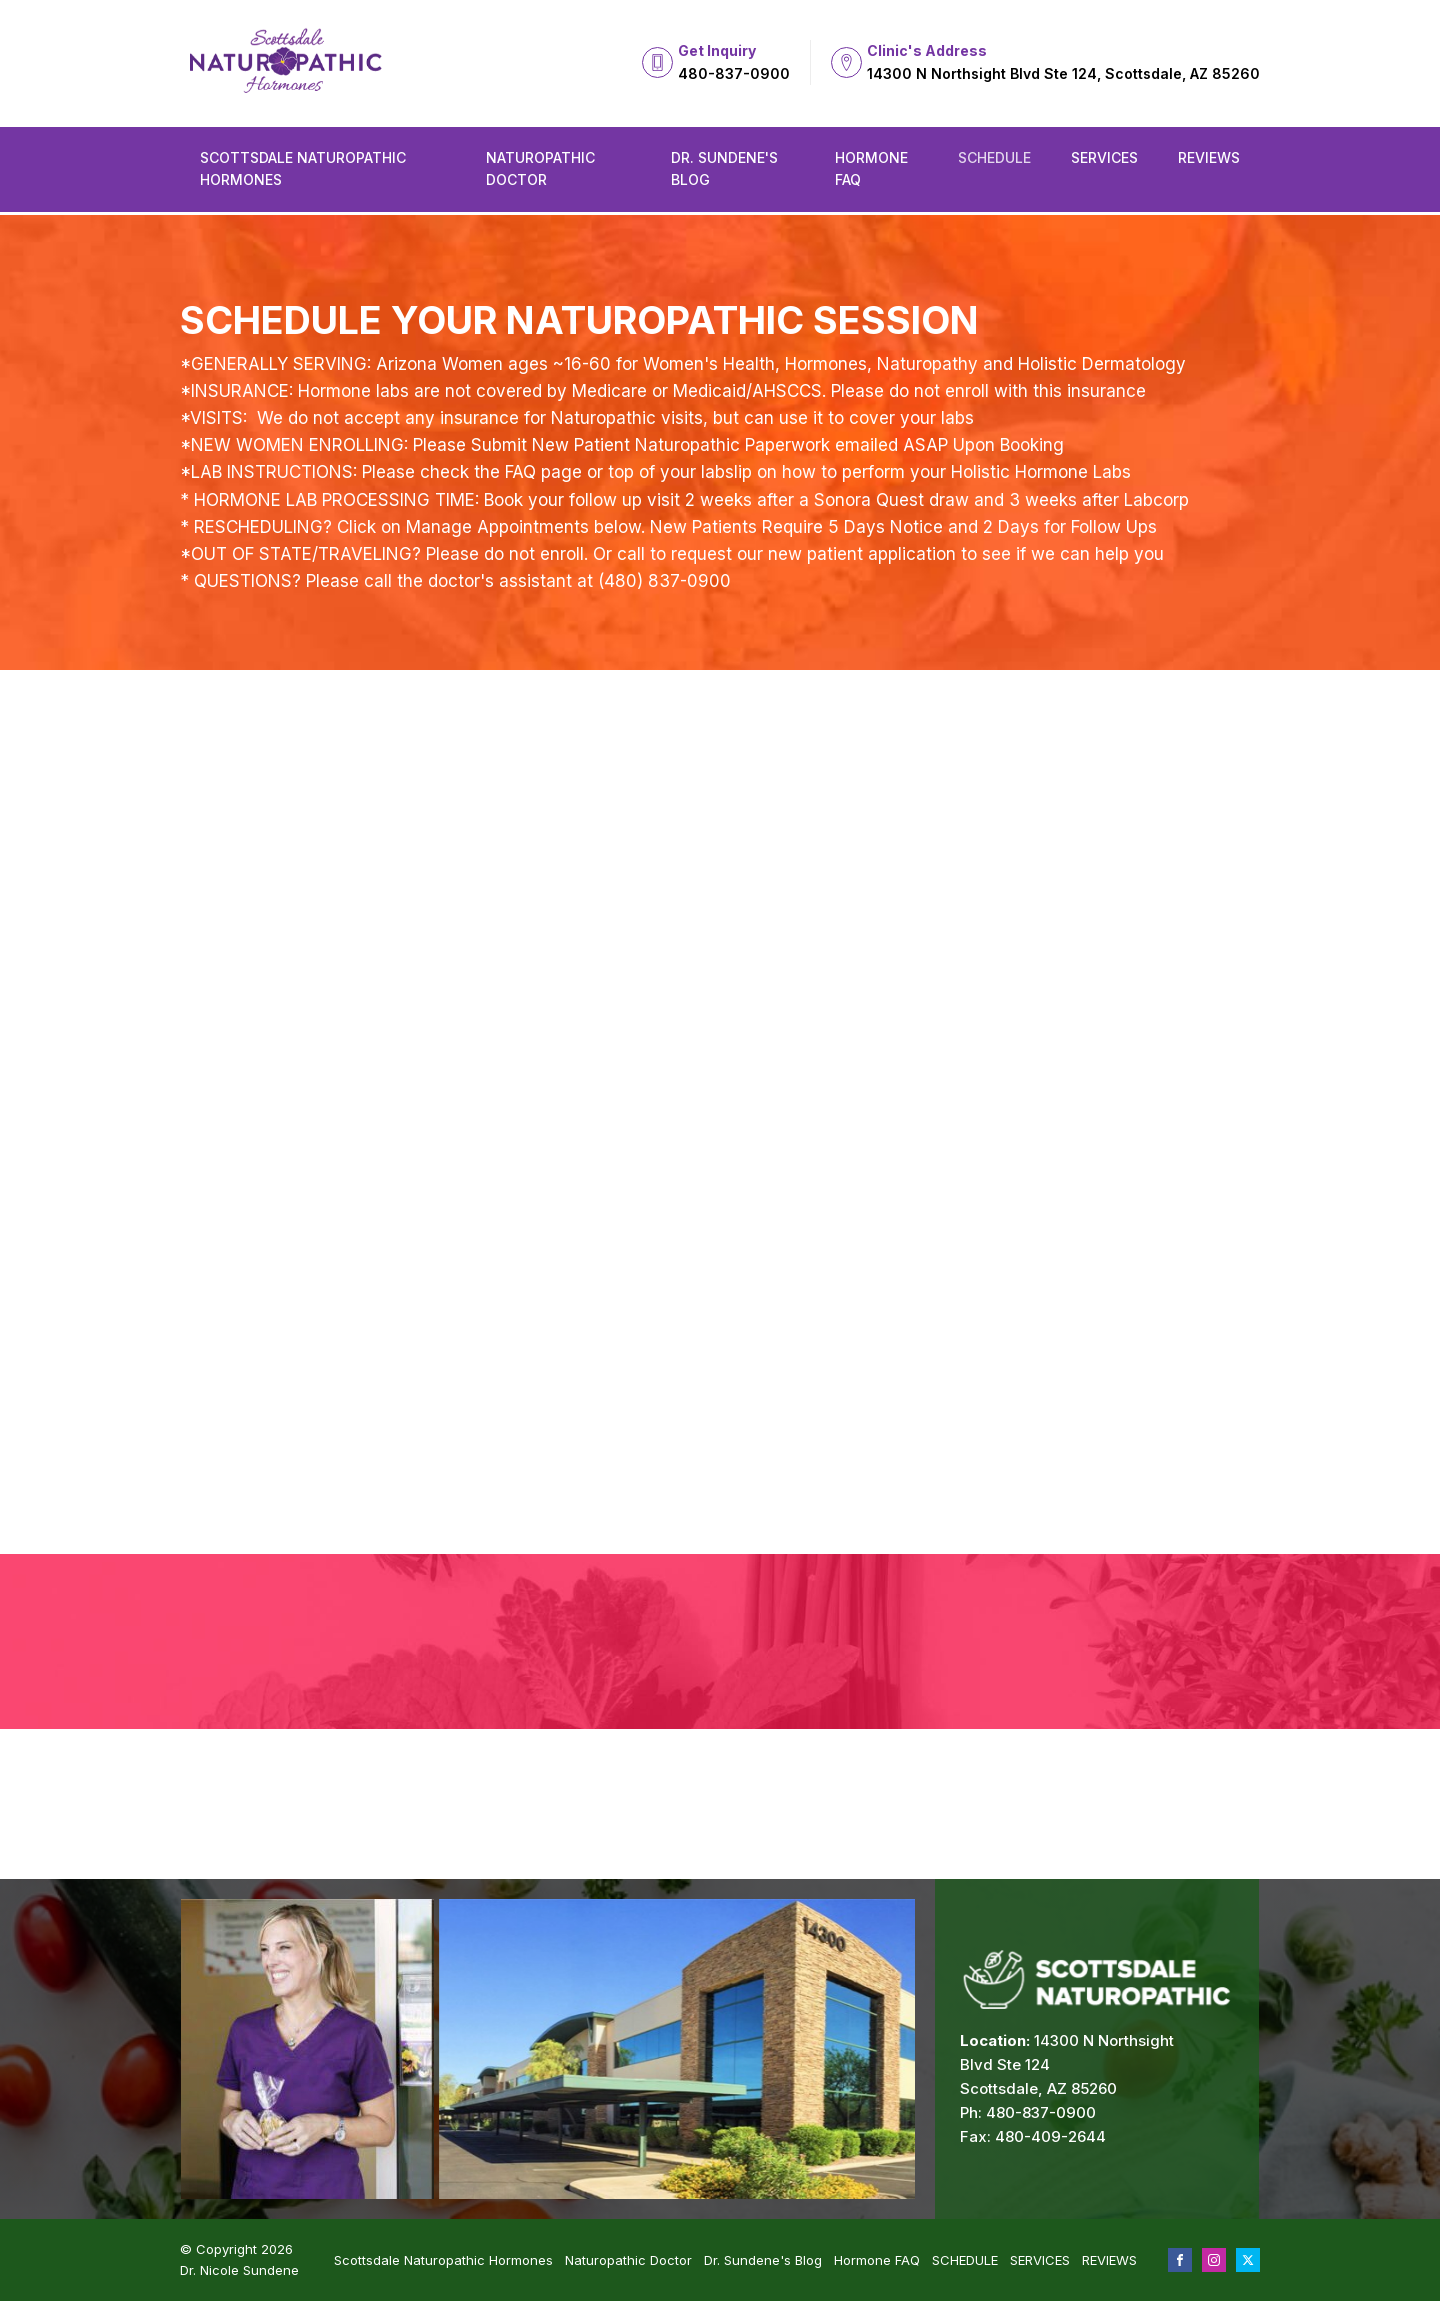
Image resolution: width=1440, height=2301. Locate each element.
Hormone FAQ (871, 168)
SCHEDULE (994, 157)
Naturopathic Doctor (540, 168)
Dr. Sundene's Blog (724, 168)
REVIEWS (1209, 157)
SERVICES (1104, 157)
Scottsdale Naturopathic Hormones (303, 168)
